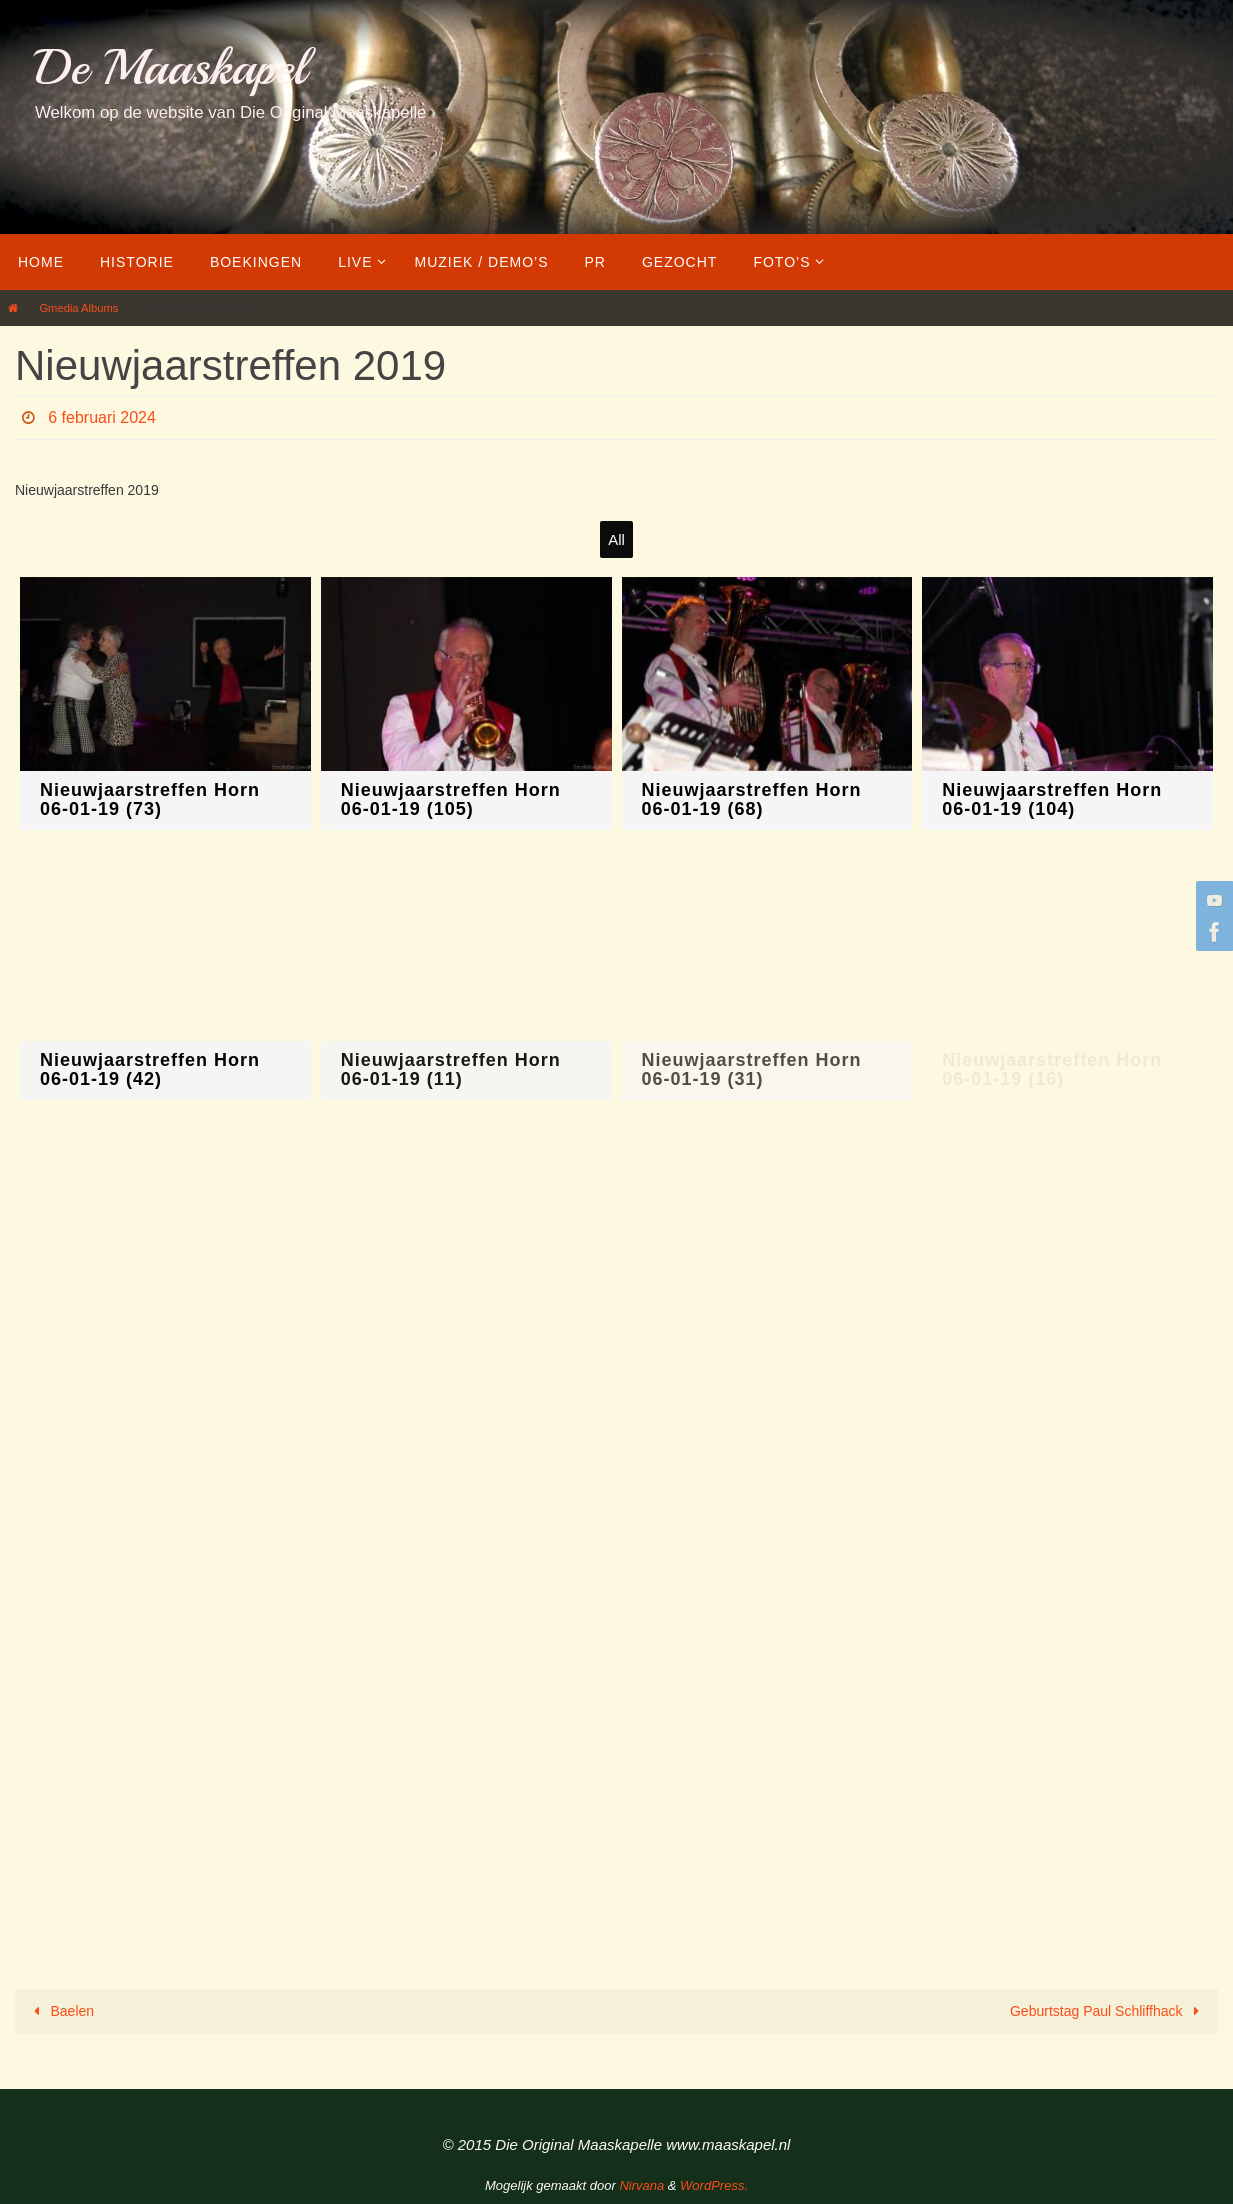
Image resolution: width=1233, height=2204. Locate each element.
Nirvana (641, 2185)
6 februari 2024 (102, 417)
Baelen (60, 2011)
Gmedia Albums (78, 308)
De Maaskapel (170, 67)
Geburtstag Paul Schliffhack (1108, 2011)
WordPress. (714, 2185)
